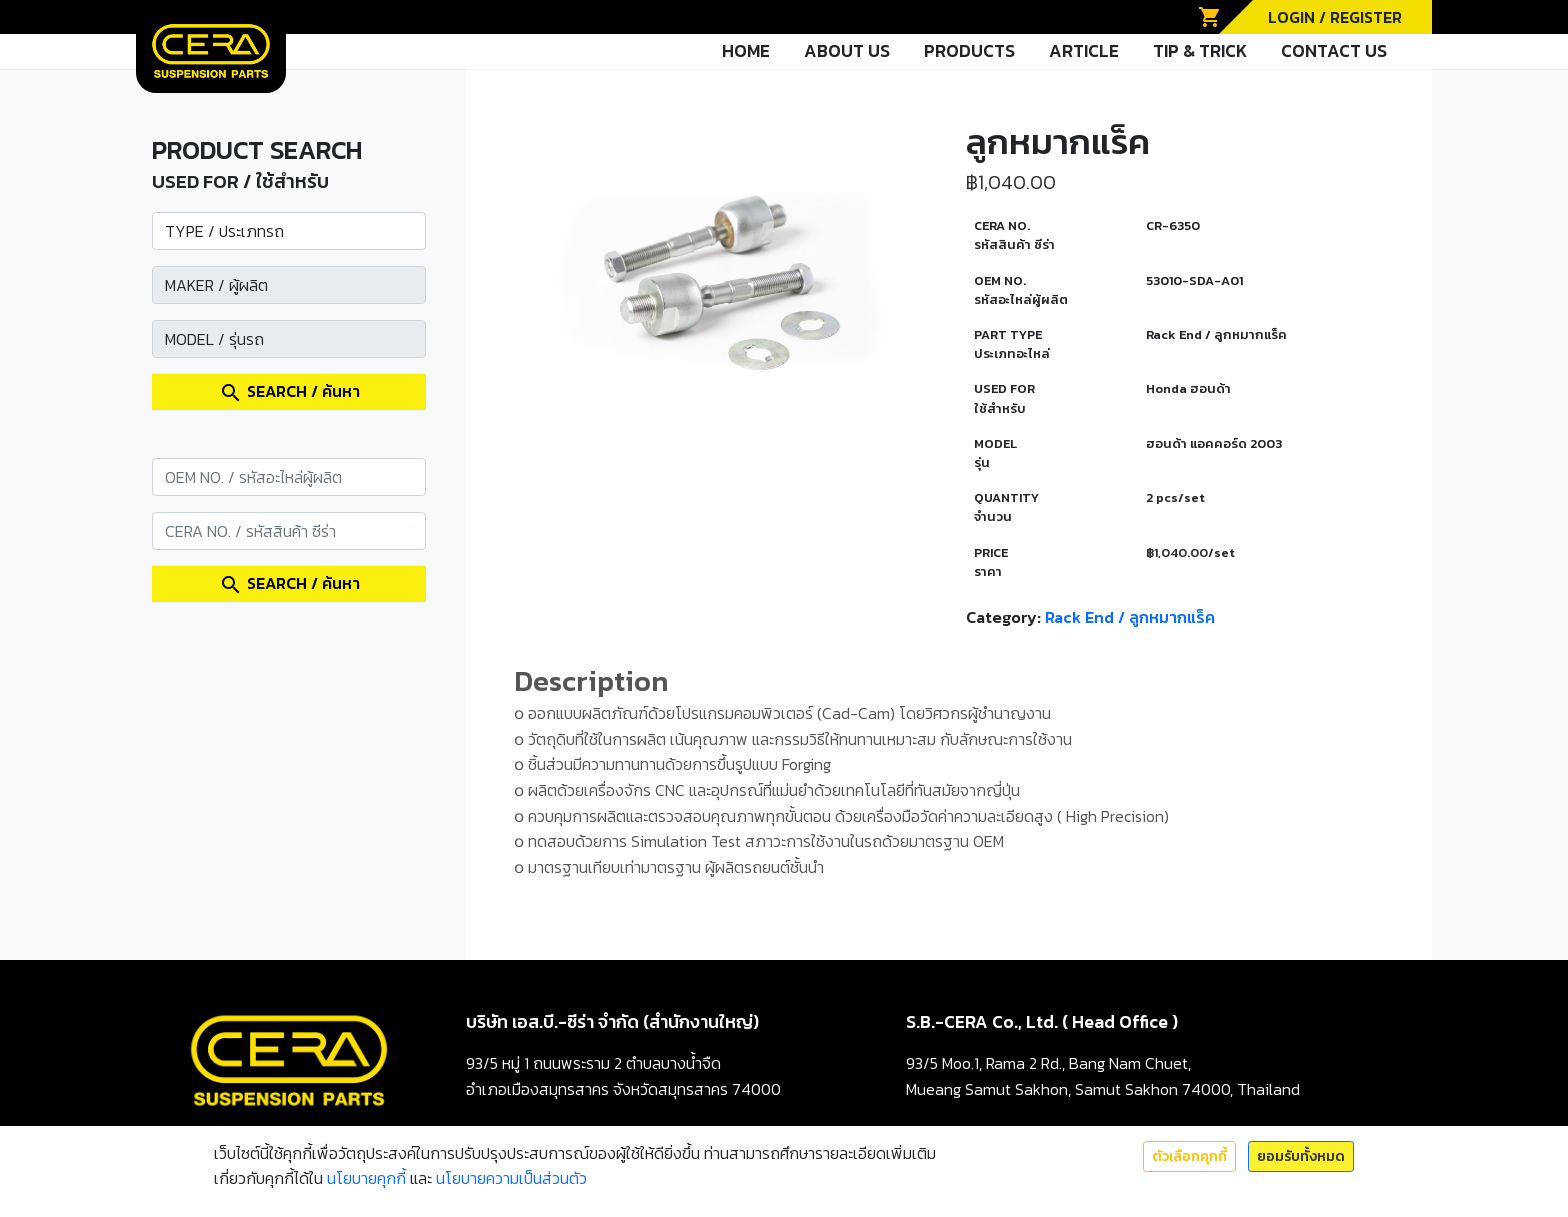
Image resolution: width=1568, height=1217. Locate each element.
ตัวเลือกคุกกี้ (1189, 1156)
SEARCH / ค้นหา (289, 392)
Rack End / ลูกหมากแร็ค (1130, 617)
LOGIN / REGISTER (1335, 17)
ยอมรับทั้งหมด (1301, 1156)
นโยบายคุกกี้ (366, 1178)
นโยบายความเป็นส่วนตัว (511, 1178)
